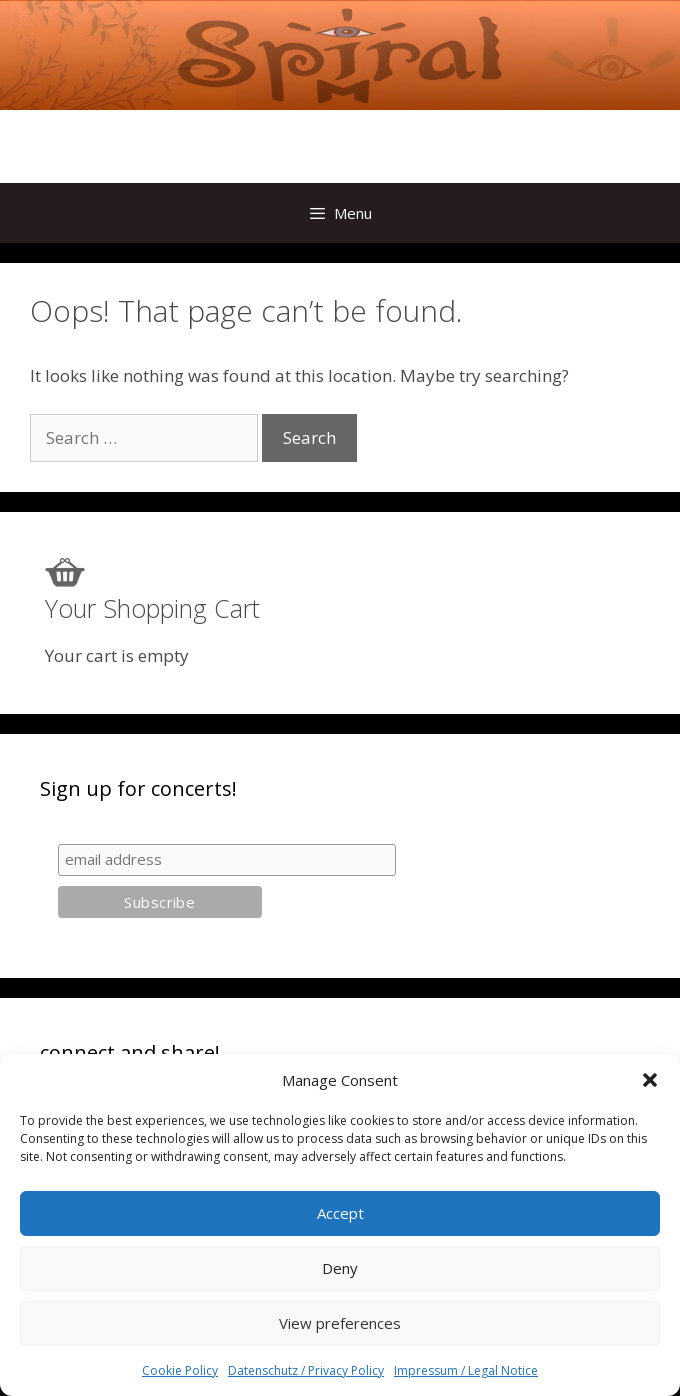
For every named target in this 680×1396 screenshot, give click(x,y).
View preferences (340, 1323)
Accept (340, 1213)
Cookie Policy (180, 1370)
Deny (340, 1268)
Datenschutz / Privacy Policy (306, 1370)
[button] (650, 1080)
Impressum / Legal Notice (466, 1370)
